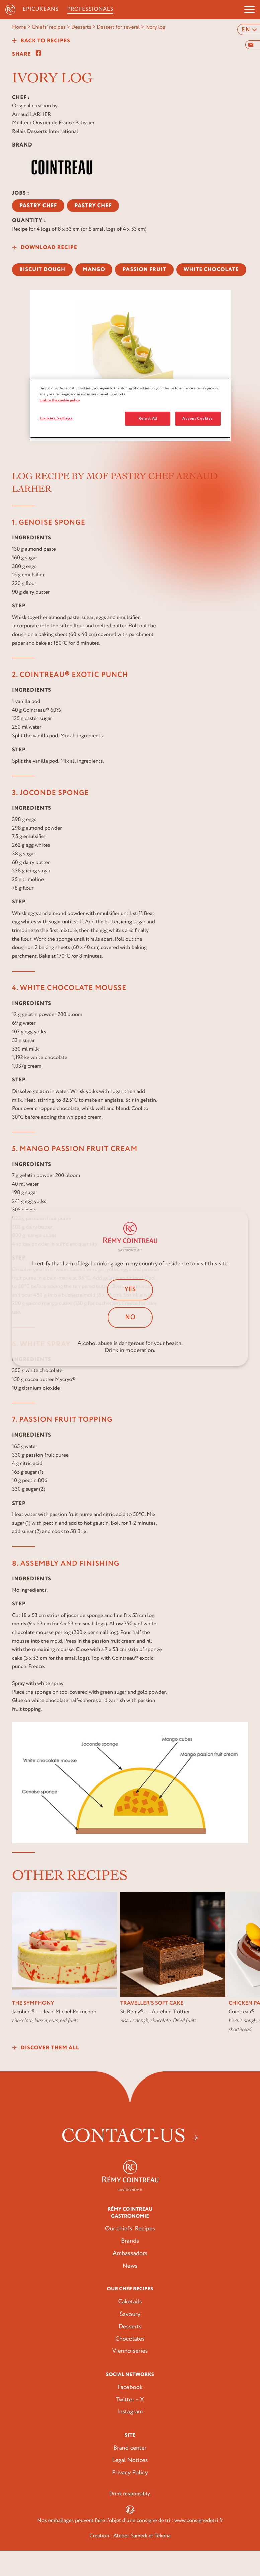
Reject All (148, 418)
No (130, 1317)
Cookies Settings (56, 418)
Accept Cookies (197, 418)
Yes (130, 1289)
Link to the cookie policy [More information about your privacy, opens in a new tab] (60, 400)
